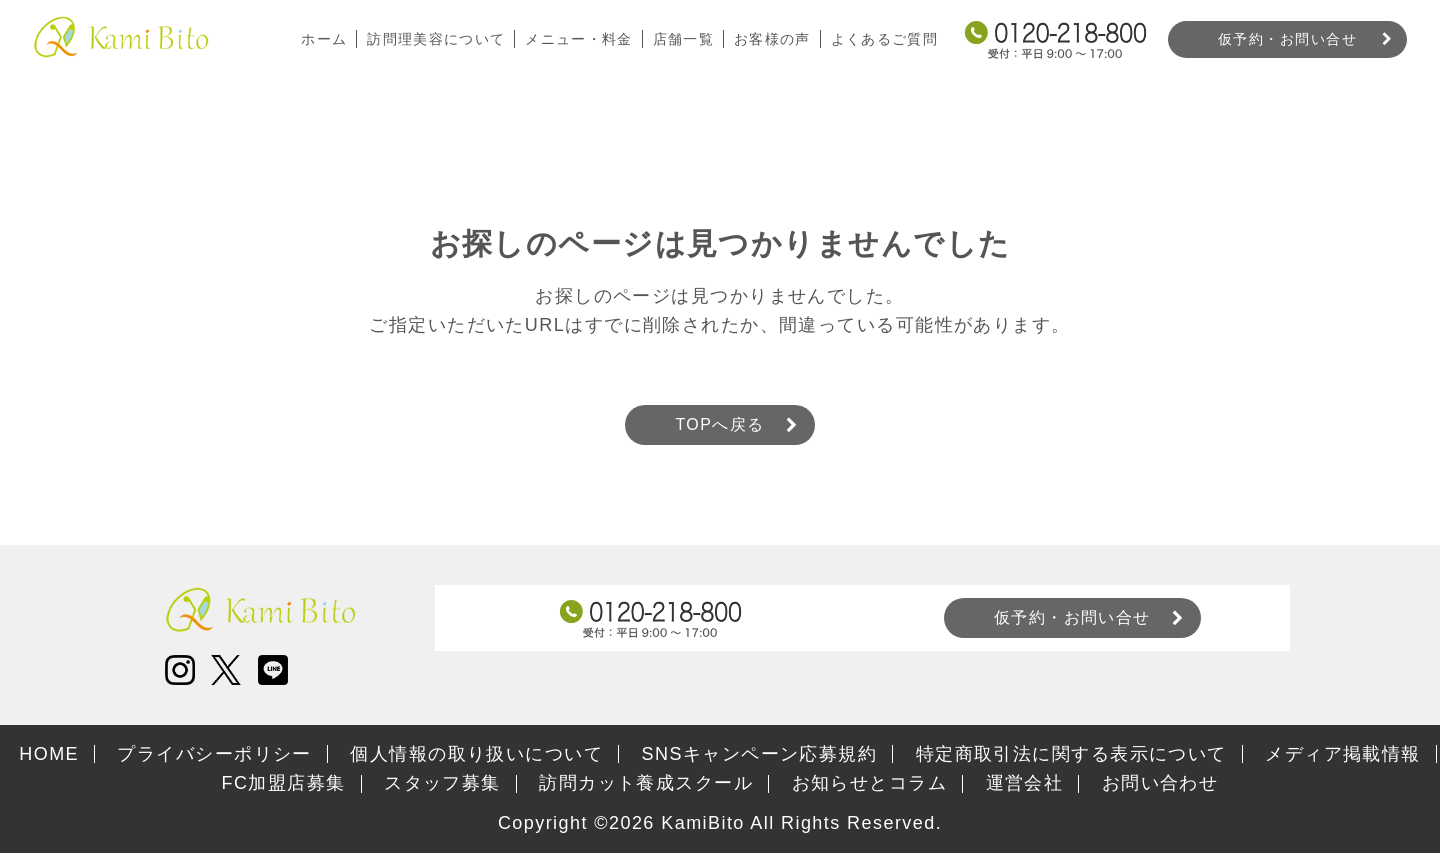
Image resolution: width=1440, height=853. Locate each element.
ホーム (321, 39)
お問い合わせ (1160, 783)
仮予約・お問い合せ (1287, 39)
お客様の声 (771, 39)
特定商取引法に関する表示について (1071, 754)
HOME (49, 754)
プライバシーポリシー (214, 754)
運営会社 (1025, 783)
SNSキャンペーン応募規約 (760, 754)
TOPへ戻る (719, 424)
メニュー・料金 (577, 39)
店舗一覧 (682, 39)
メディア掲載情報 (1343, 754)
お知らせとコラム (870, 783)
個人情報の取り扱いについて (476, 754)
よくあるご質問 (884, 39)
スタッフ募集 (442, 783)
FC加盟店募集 (284, 783)
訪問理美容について (433, 39)
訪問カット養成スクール (646, 783)
